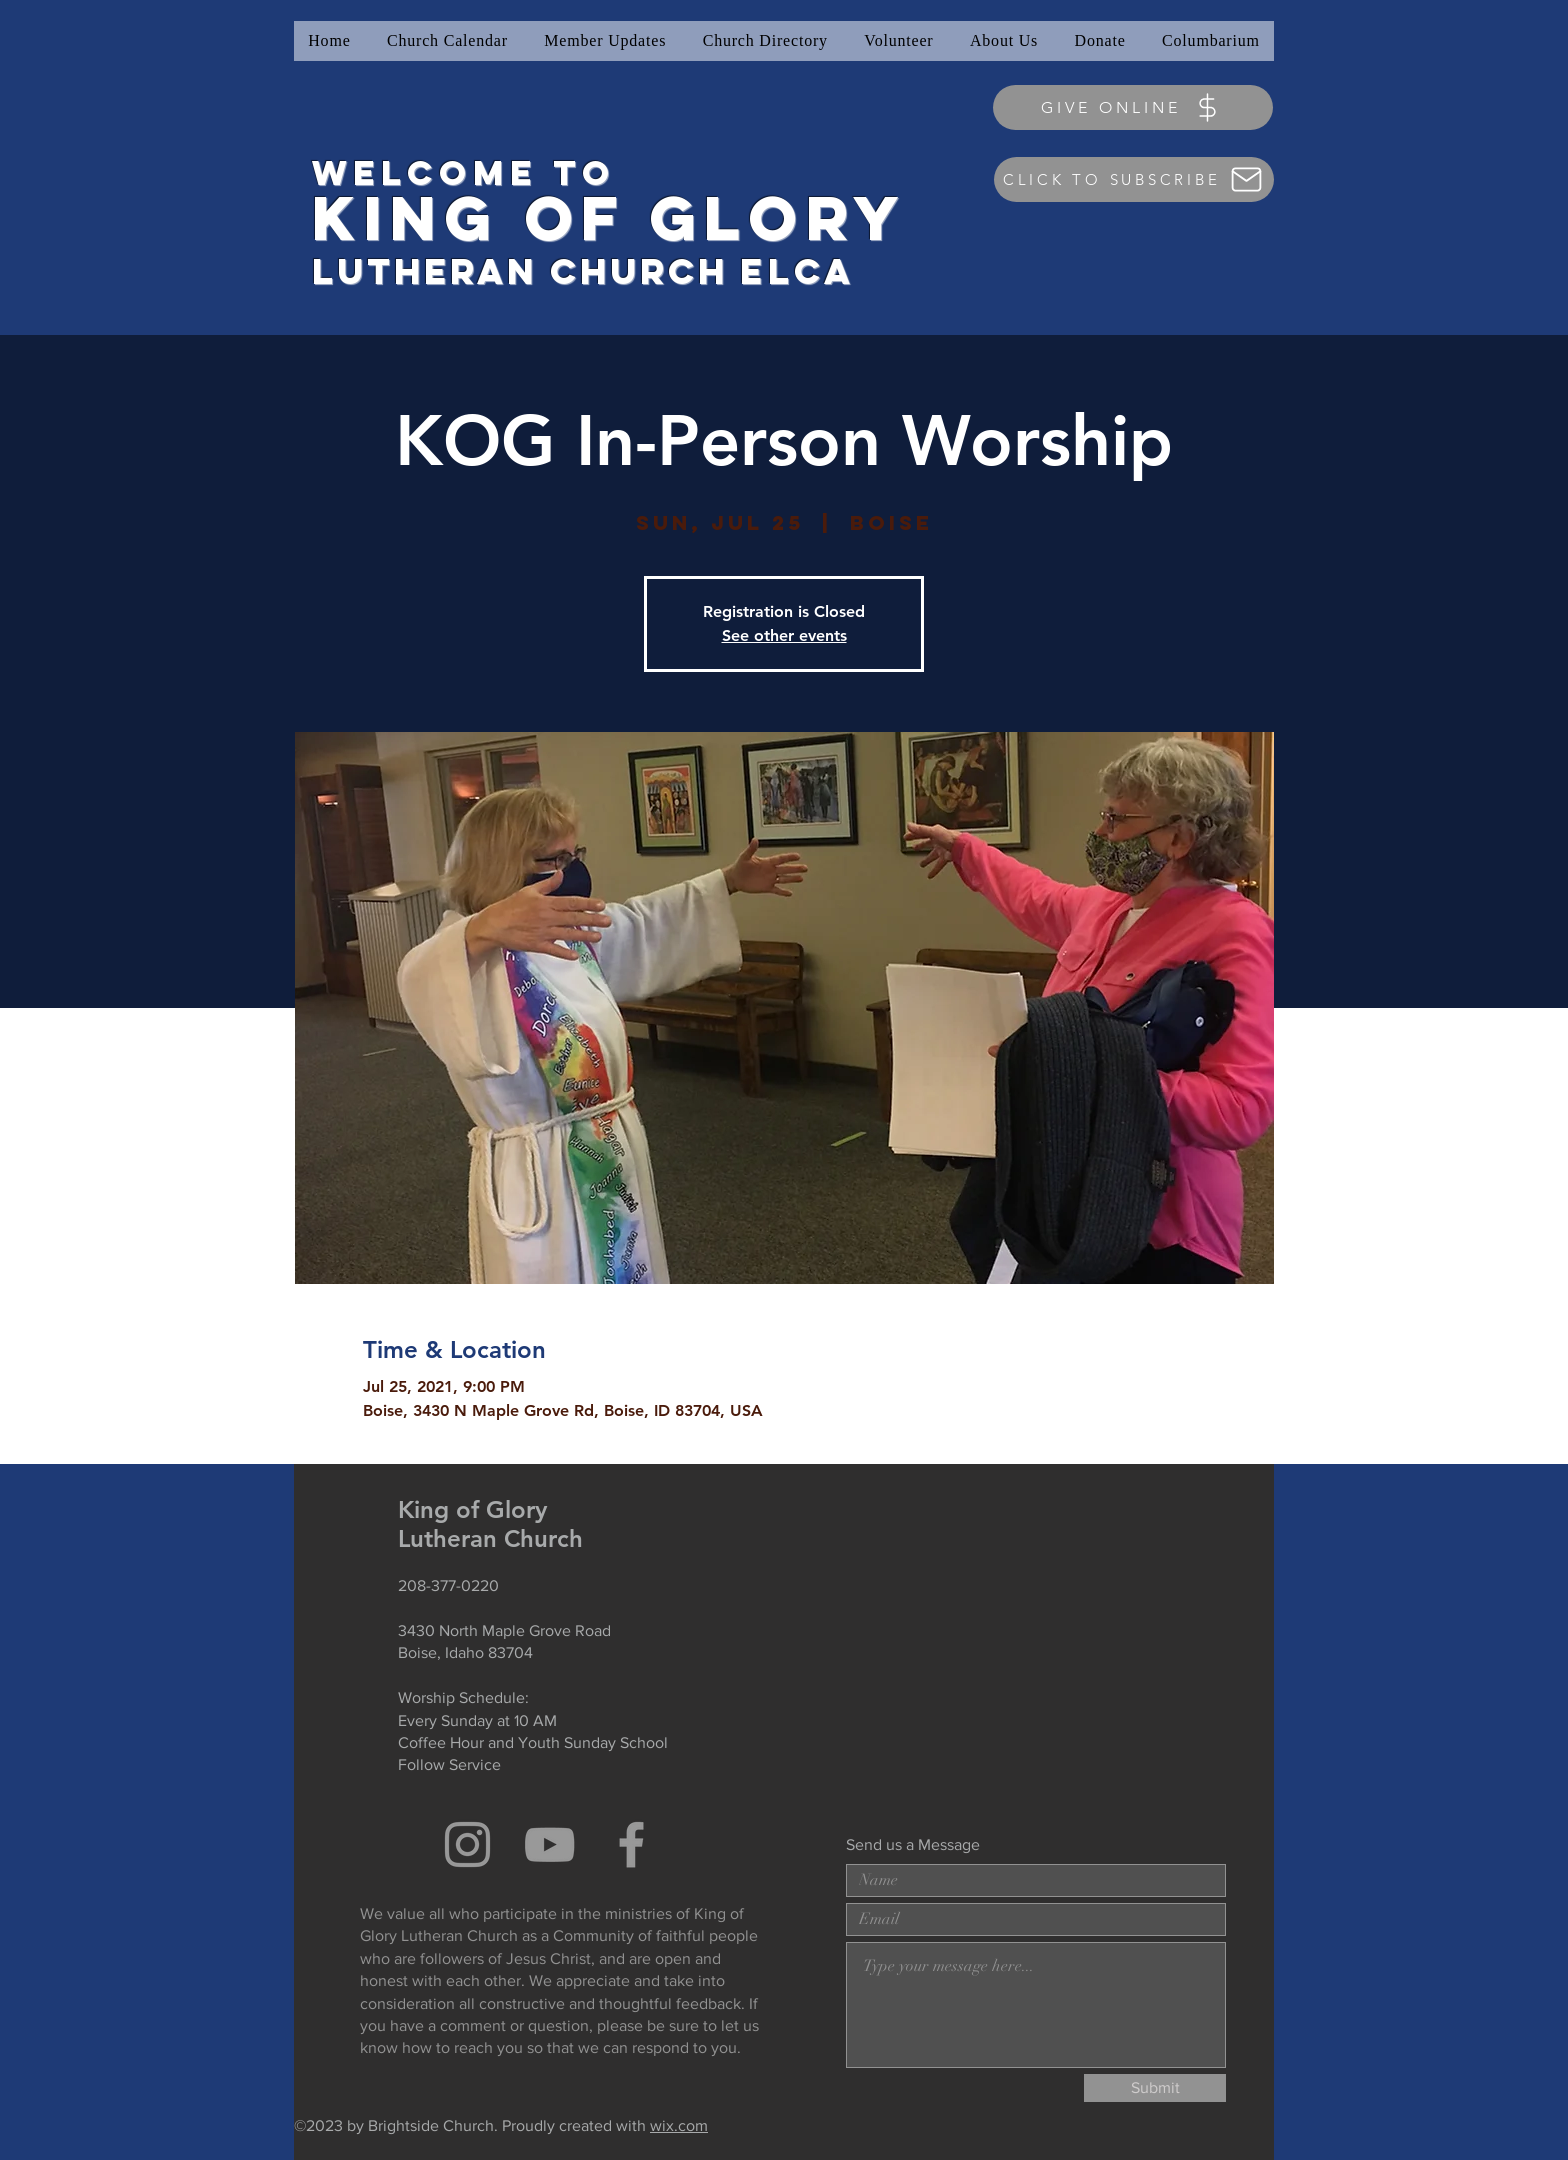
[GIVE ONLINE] (1133, 107)
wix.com (679, 2125)
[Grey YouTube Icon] (549, 1844)
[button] (605, 41)
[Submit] (1155, 2088)
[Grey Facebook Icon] (631, 1844)
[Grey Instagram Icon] (467, 1844)
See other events (784, 635)
